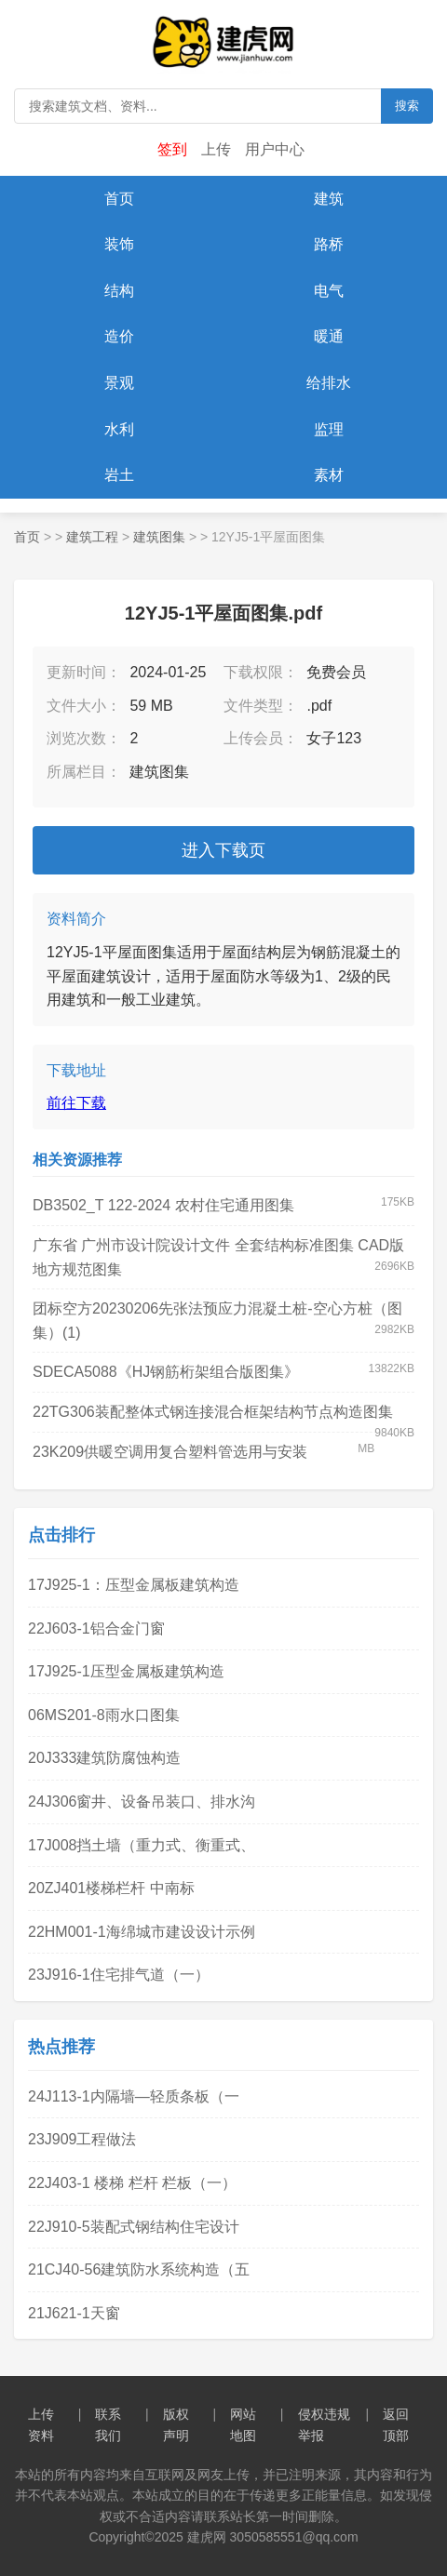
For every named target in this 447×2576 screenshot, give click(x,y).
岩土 (119, 475)
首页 (119, 199)
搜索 (407, 106)
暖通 (329, 336)
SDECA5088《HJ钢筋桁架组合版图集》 (166, 1372)
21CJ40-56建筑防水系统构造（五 (139, 2269)
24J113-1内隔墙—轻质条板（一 (133, 2096)
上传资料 (41, 2424)
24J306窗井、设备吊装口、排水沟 (142, 1801)
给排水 (328, 383)
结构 (119, 291)
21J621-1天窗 (74, 2313)
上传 (216, 149)
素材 (329, 475)
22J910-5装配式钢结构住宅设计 (133, 2227)
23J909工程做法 (82, 2139)
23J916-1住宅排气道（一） (119, 1974)
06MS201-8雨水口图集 (104, 1715)
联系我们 (108, 2424)
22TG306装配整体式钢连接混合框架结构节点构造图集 (213, 1412)
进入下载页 (223, 850)
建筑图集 (159, 536)
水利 (119, 429)
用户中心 (275, 149)
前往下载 (76, 1103)
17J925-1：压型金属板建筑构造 (133, 1585)
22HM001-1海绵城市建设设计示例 (141, 1932)
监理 (329, 429)
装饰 (119, 244)
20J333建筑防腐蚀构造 (105, 1758)
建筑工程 (92, 536)
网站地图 (243, 2424)
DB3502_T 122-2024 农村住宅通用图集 (163, 1205)
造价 (119, 336)
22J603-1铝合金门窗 (96, 1628)
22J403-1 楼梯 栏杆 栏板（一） (132, 2183)
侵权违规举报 (324, 2424)
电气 (329, 291)
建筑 (329, 199)
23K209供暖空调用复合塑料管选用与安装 (170, 1452)
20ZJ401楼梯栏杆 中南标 (111, 1888)
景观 (119, 383)
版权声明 (176, 2424)
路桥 (329, 244)
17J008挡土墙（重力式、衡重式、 (142, 1845)
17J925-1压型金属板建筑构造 (126, 1671)
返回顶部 (396, 2424)
